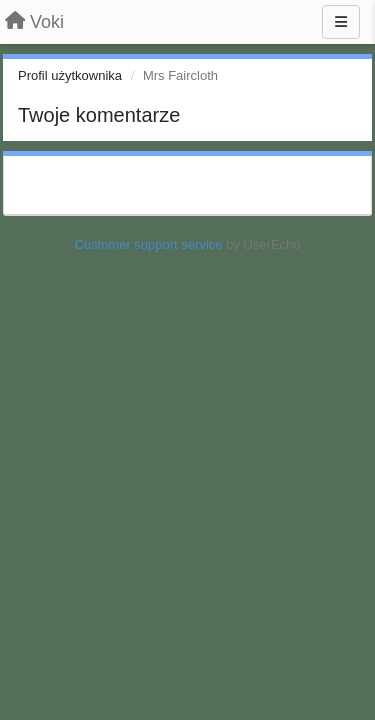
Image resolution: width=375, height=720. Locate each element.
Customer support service (148, 244)
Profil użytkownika (70, 75)
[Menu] (341, 22)
